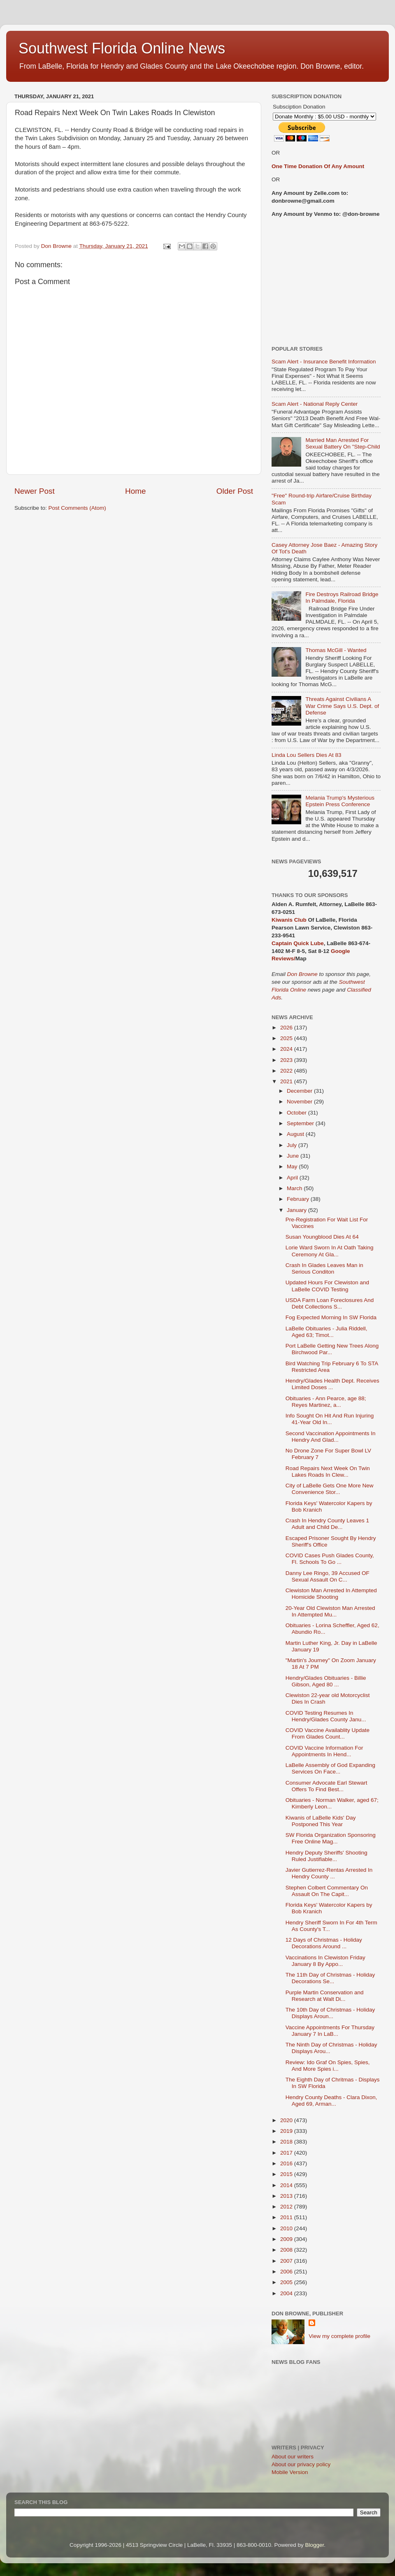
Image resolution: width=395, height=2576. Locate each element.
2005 (287, 2282)
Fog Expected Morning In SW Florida (331, 1317)
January (297, 1210)
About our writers (293, 2456)
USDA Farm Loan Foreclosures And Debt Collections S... (330, 1303)
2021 (287, 1081)
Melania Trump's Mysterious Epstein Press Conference (339, 801)
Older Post (234, 491)
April (293, 1178)
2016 (287, 2163)
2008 (287, 2250)
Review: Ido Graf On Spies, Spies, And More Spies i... (328, 2065)
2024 (287, 1049)
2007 (287, 2261)
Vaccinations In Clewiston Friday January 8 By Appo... (325, 1960)
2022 (287, 1071)
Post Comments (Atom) (77, 508)
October (297, 1113)
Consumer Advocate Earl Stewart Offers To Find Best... (326, 1786)
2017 (287, 2153)
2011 (287, 2217)
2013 (287, 2196)
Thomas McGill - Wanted (335, 650)
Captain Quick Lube (298, 943)
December (300, 1091)
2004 (287, 2293)
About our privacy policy (301, 2464)
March (295, 1188)
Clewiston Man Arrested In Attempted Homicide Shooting (331, 1593)
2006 (287, 2271)
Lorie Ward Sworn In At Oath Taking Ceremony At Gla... (330, 1250)
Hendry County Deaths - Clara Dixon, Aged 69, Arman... (331, 2100)
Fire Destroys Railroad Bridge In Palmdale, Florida (341, 597)
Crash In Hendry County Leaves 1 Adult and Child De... (327, 1523)
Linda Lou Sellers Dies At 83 (307, 755)
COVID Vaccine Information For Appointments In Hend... (324, 1751)
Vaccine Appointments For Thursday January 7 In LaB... (330, 2030)
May (293, 1166)
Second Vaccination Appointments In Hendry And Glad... (331, 1436)
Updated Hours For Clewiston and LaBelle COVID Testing (327, 1285)
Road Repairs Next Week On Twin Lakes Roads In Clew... (328, 1471)
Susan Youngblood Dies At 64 (322, 1237)
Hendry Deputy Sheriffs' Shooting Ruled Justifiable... (326, 1856)
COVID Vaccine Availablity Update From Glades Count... (327, 1733)
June (293, 1156)
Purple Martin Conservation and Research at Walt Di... (325, 1995)
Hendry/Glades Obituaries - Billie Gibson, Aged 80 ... (326, 1681)
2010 (287, 2228)
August (296, 1134)
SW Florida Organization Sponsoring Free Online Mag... (331, 1838)
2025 (287, 1038)
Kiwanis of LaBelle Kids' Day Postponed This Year (321, 1821)
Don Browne (303, 974)
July (292, 1145)
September (301, 1123)
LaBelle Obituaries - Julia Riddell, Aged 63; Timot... (326, 1331)
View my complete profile (339, 2336)
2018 (287, 2142)
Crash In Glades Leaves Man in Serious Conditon (324, 1268)
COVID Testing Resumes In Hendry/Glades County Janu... (326, 1716)
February (299, 1199)
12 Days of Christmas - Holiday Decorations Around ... (324, 1943)
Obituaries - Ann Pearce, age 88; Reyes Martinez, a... (326, 1401)
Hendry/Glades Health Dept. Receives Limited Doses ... (332, 1384)
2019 (287, 2131)
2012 (287, 2207)
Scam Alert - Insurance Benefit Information (324, 361)
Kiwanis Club (289, 920)
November (300, 1101)
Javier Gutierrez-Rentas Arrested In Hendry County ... (329, 1873)
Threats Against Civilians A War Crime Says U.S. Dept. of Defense (342, 705)
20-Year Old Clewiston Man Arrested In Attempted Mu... (330, 1611)
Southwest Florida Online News (122, 48)
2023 (287, 1060)
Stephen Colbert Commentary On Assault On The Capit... (327, 1891)
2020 (287, 2120)
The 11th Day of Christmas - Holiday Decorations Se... (330, 1978)
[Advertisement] (326, 282)
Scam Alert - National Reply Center (315, 404)
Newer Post (34, 491)
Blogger (314, 2545)
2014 (287, 2185)
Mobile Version (290, 2472)
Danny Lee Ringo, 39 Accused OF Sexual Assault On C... (327, 1576)
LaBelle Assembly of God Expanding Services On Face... (330, 1768)
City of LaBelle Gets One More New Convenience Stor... (330, 1488)
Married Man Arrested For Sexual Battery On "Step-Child (342, 443)
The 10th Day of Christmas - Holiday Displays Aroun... (330, 2013)
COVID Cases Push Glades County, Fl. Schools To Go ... (330, 1558)
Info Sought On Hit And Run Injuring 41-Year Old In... (330, 1419)
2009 (287, 2239)
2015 (287, 2174)
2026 (287, 1027)
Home (135, 491)
